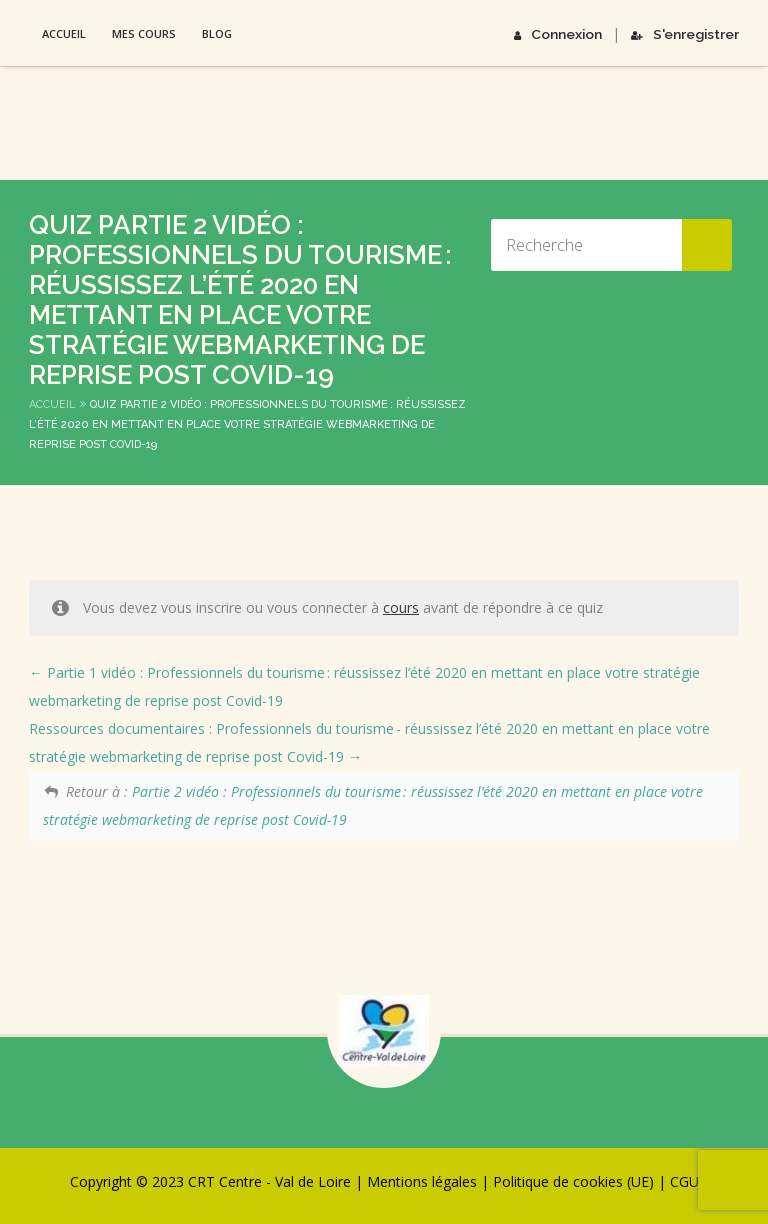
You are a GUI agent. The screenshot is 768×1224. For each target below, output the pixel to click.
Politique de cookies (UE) (573, 1181)
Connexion (564, 33)
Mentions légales (422, 1181)
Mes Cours (144, 33)
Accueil (64, 33)
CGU (684, 1181)
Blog (217, 33)
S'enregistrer (687, 33)
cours (401, 607)
